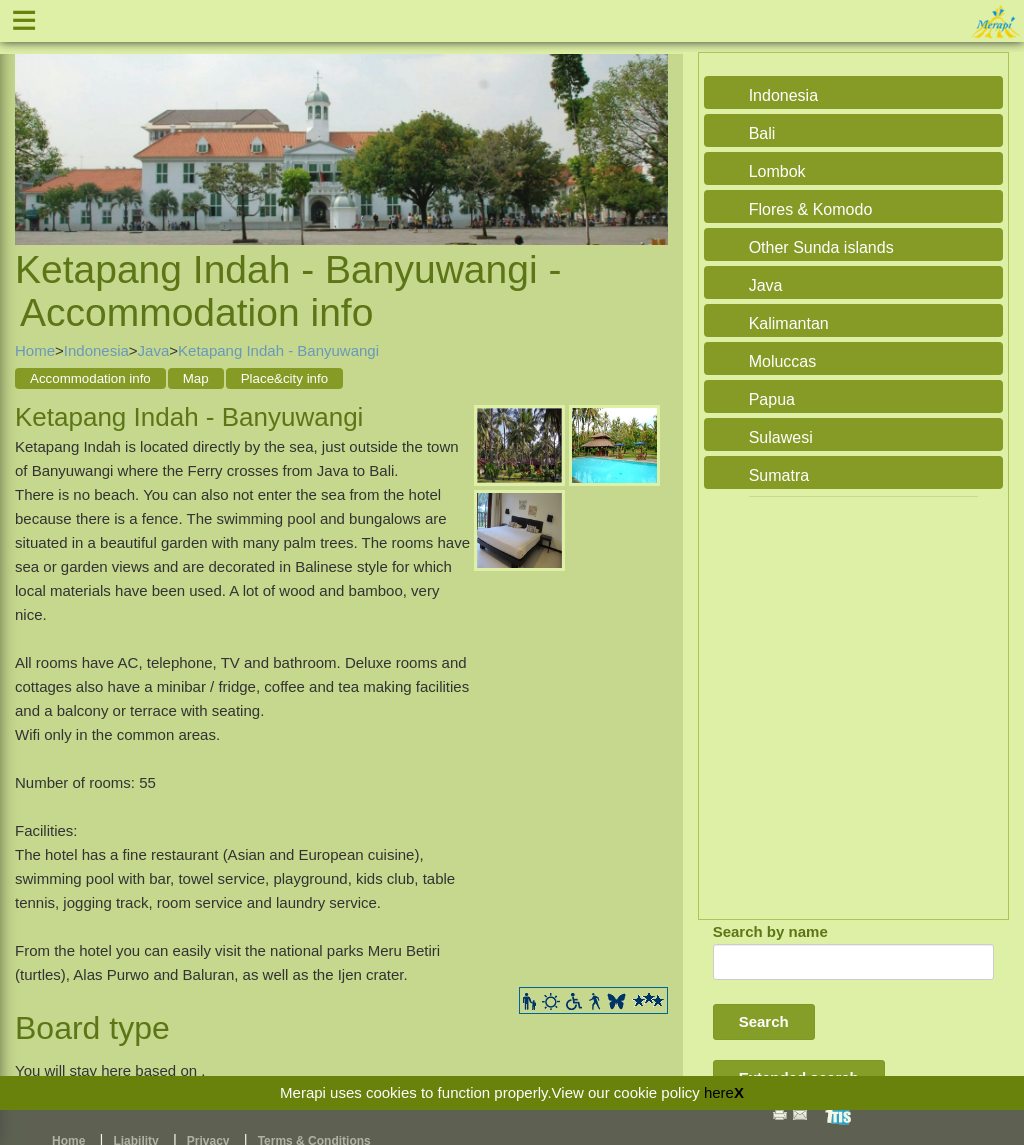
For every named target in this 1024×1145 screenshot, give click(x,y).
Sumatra (779, 475)
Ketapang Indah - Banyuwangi (278, 350)
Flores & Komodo (811, 209)
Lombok (777, 171)
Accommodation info (90, 378)
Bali (762, 133)
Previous (35, 127)
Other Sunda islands (821, 247)
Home (35, 350)
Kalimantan (789, 323)
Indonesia (96, 350)
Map (196, 378)
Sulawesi (781, 437)
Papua (772, 399)
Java (154, 350)
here (719, 1092)
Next (648, 127)
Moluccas (783, 361)
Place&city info (284, 378)
